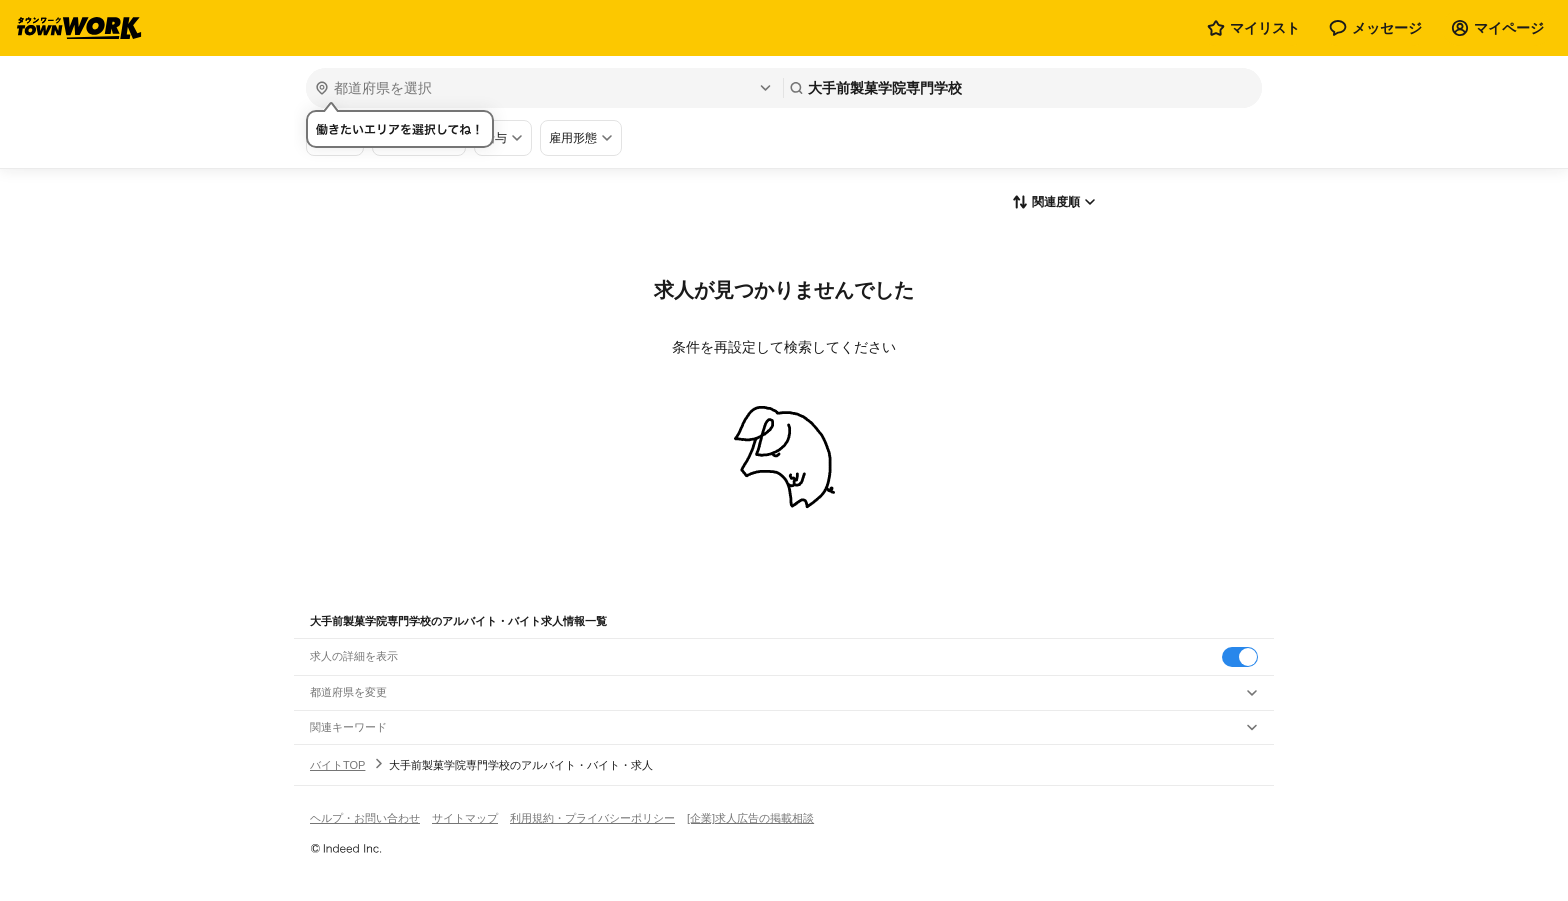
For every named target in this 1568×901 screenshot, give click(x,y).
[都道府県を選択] (542, 88)
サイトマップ (465, 818)
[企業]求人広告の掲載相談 (750, 818)
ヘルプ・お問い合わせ (365, 818)
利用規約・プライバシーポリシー (592, 818)
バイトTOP (337, 765)
